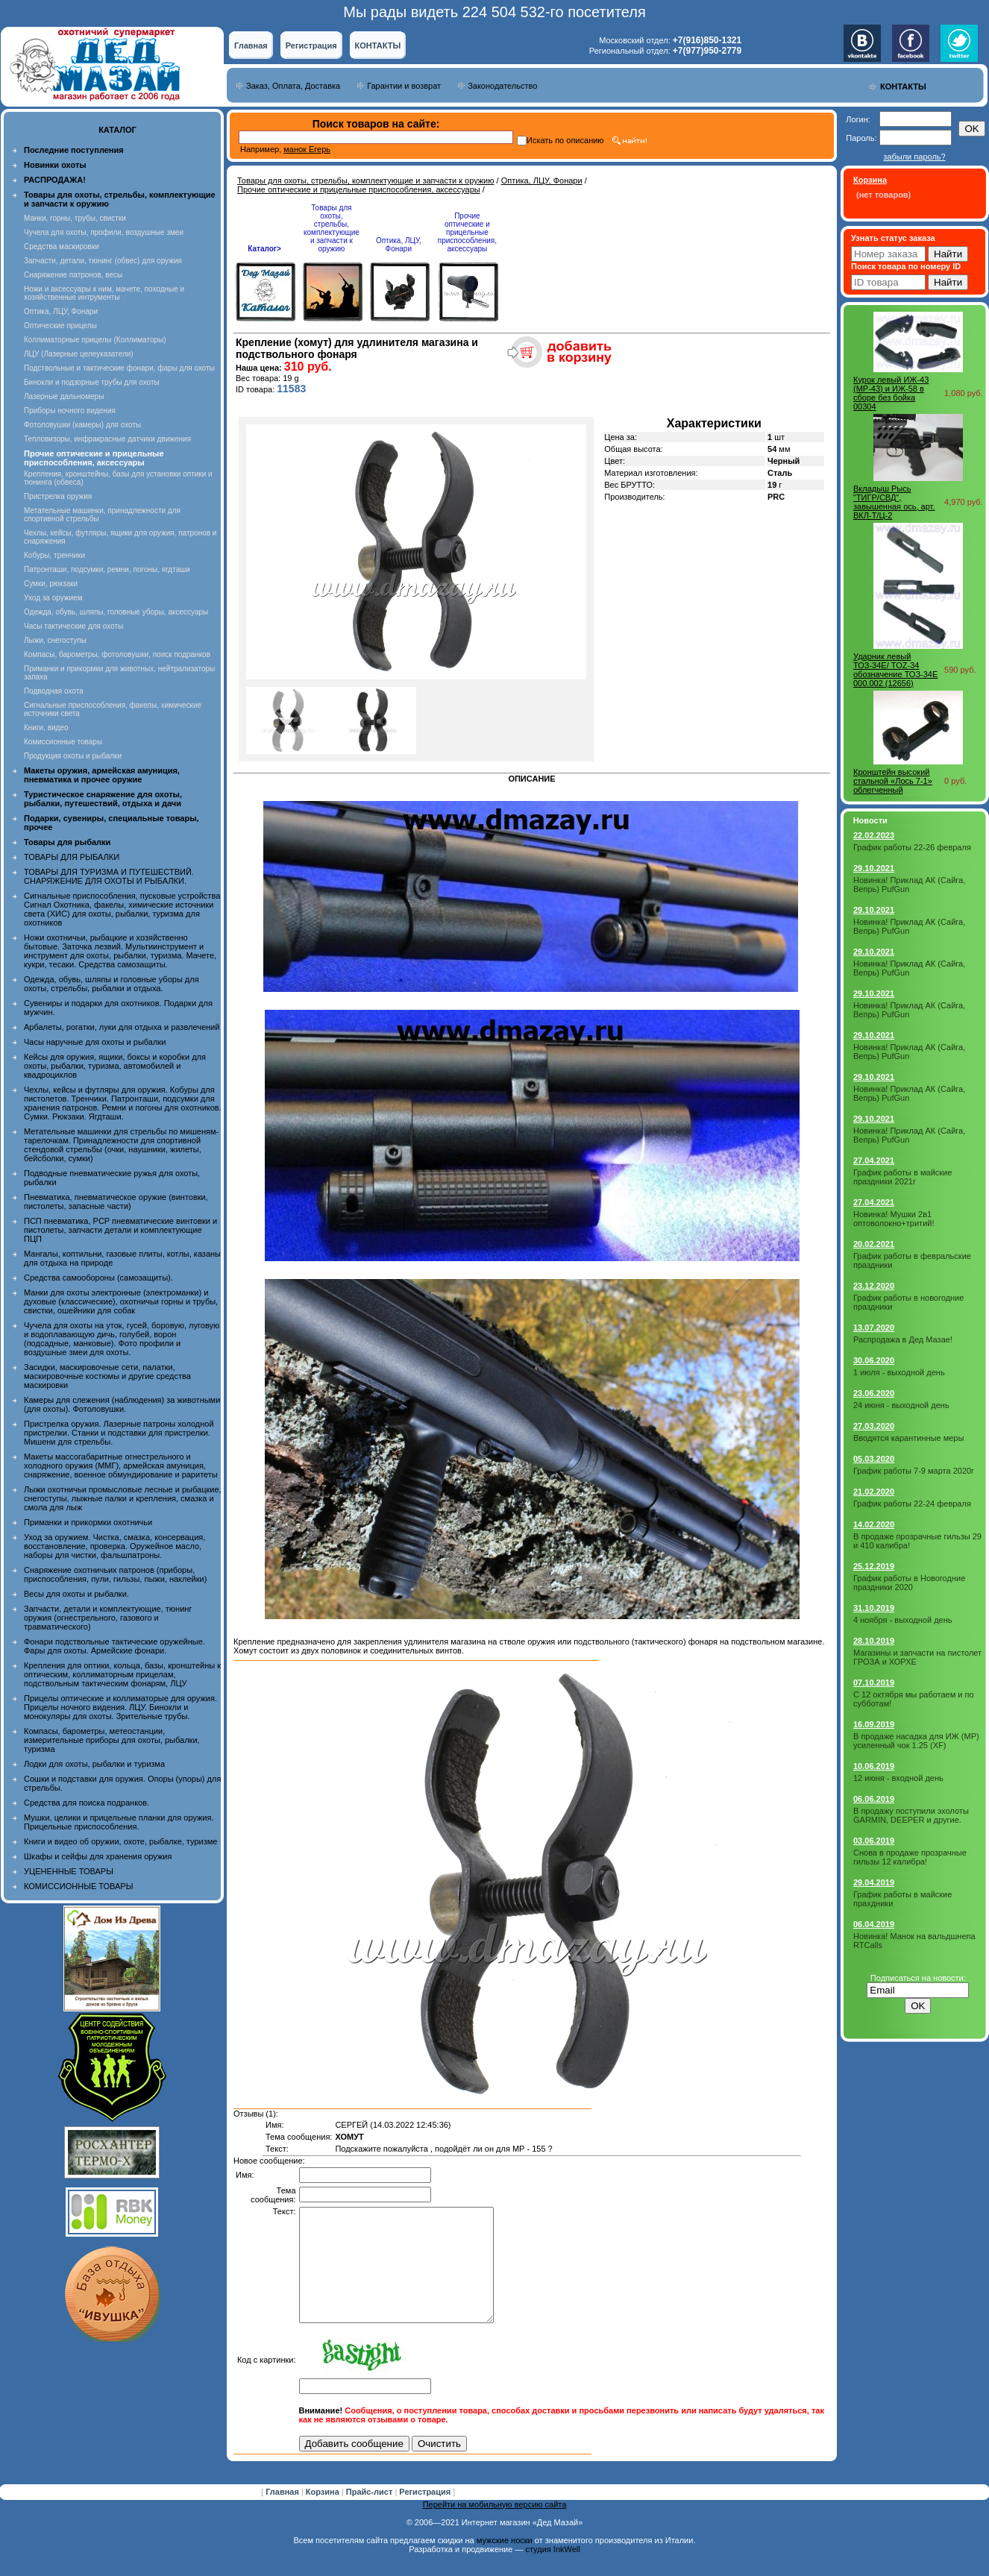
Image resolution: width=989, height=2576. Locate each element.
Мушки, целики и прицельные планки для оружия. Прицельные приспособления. (119, 1822)
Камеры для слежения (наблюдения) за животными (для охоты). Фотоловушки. (122, 1404)
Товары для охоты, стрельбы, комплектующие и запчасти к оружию (365, 180)
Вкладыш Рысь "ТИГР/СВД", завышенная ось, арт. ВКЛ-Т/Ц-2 (894, 502)
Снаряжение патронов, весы (73, 275)
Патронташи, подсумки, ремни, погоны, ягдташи (107, 569)
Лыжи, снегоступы (55, 640)
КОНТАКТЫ (378, 45)
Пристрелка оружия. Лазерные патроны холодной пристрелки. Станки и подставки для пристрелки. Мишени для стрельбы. (119, 1432)
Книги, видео (46, 727)
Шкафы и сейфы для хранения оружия (98, 1856)
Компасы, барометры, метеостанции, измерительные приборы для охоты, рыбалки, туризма (112, 1740)
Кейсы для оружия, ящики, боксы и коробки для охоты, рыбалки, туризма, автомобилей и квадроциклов (115, 1065)
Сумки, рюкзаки (51, 583)
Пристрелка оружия (58, 496)
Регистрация (311, 45)
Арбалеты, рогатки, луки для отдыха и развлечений (121, 1026)
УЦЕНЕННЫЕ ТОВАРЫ (68, 1871)
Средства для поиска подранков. (86, 1802)
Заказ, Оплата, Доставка (293, 85)
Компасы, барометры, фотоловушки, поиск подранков (117, 654)
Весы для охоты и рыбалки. (76, 1593)
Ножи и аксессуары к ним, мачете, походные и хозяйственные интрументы (104, 293)
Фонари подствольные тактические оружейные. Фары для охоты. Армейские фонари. (114, 1646)
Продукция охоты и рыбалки (73, 756)
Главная (251, 45)
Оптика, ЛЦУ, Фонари (61, 311)
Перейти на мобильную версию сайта (495, 2526)
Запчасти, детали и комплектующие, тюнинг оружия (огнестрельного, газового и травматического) (108, 1617)
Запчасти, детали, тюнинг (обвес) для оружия (103, 261)
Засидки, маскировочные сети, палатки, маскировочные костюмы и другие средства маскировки (107, 1376)
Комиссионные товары (63, 742)
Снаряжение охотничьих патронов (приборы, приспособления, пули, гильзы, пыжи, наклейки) (115, 1574)
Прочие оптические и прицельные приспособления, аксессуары (358, 189)
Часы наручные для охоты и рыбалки (95, 1041)
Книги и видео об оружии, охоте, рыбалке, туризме (120, 1841)
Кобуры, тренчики (54, 555)
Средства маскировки (61, 246)
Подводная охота (54, 691)
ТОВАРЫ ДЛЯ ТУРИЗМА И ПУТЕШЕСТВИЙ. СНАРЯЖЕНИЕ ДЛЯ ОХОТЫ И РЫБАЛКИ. (109, 876)
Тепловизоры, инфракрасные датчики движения (107, 439)
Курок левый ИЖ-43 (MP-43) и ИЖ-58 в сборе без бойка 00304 (891, 393)
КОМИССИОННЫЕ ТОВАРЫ (78, 1886)
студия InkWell (552, 2571)
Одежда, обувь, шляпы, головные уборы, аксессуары (116, 612)
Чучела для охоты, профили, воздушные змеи (103, 232)
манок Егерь (306, 149)
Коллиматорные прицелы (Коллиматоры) (95, 340)
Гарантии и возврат (404, 85)
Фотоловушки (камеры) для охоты (82, 425)
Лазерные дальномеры (64, 396)
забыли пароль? (914, 156)
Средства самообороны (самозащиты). (98, 1277)
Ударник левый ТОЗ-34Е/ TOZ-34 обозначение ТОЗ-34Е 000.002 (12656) (895, 670)
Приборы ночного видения (70, 410)
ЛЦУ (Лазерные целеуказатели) (79, 354)
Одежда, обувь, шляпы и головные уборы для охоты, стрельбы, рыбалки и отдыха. (111, 984)
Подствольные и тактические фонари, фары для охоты (119, 368)
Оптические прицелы (60, 325)
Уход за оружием (53, 598)
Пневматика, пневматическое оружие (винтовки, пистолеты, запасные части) (116, 1201)
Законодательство (502, 85)
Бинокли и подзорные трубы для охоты (92, 382)
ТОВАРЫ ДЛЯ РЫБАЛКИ (71, 856)
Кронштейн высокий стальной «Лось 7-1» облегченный (892, 780)
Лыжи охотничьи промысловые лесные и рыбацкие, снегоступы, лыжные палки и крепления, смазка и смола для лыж (123, 1498)
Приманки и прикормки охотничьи (88, 1522)
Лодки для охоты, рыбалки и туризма (94, 1763)
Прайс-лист (370, 2514)
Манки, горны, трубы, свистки (75, 218)
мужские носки (505, 2562)
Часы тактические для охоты (73, 626)
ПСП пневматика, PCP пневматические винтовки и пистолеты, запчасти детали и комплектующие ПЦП (120, 1229)
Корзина (324, 2514)
